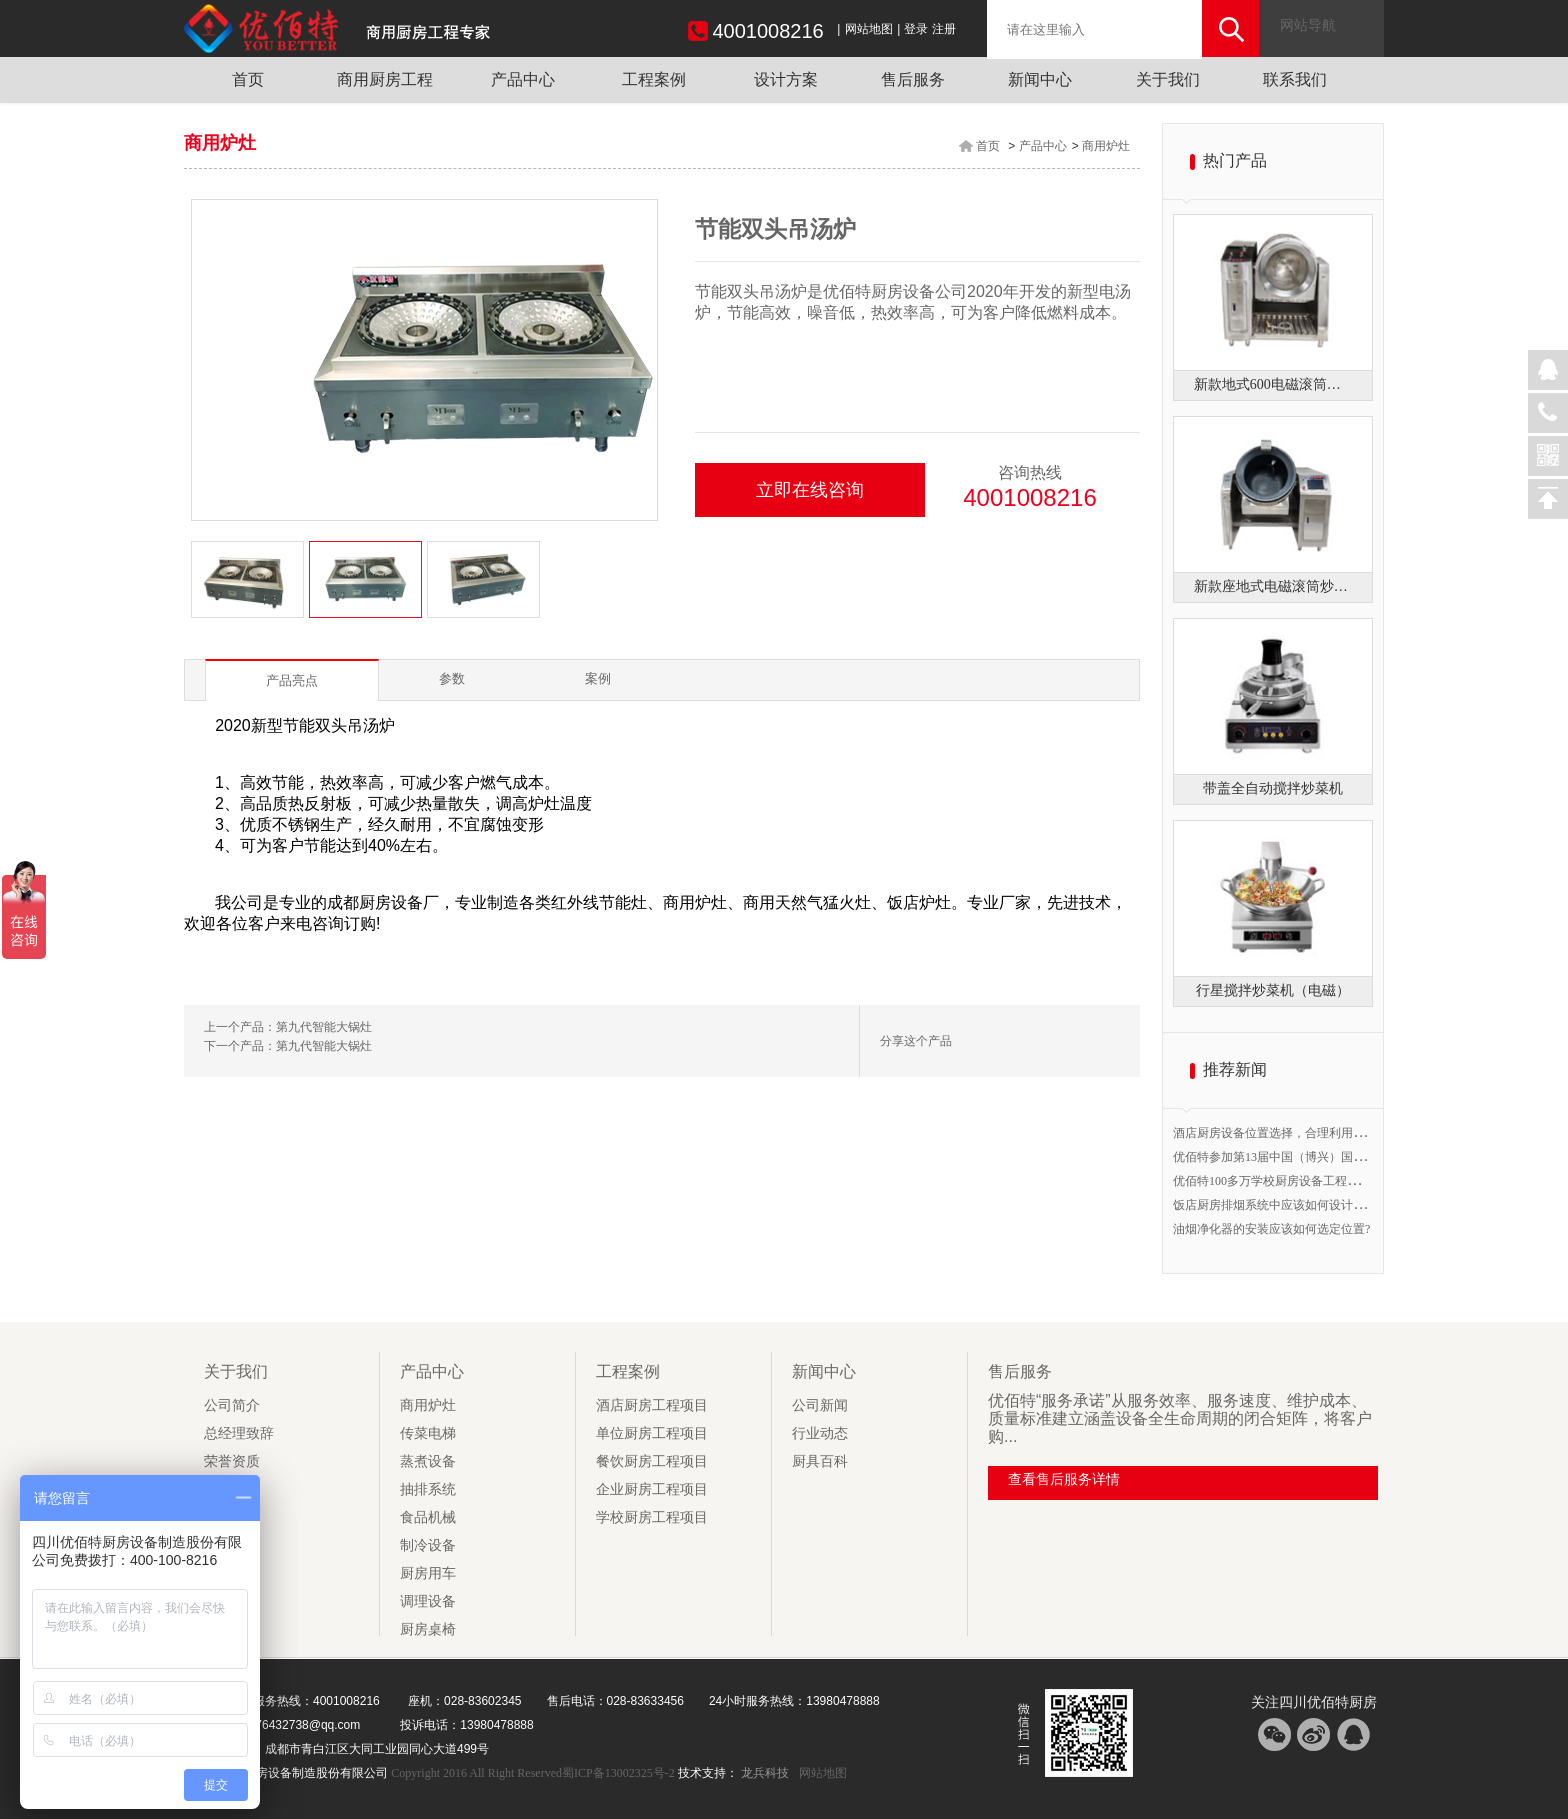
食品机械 (428, 1517)
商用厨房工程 (385, 79)
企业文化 (232, 1489)
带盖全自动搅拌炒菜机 (1273, 788)
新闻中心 (1040, 79)
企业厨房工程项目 (652, 1489)
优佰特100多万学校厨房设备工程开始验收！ (1290, 1181)
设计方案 (786, 79)
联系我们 (1295, 79)
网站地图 (869, 29)
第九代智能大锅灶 (324, 1027)
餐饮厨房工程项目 (652, 1461)
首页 (248, 79)
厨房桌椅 (428, 1629)
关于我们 (1168, 79)
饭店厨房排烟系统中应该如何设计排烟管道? (1289, 1205)
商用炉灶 (1106, 146)
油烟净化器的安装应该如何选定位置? (1271, 1229)
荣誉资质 (232, 1461)
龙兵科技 (765, 1773)
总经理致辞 (239, 1433)
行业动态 (820, 1433)
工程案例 (654, 79)
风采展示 (232, 1545)
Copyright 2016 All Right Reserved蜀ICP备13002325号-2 (534, 1773)
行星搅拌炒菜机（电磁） (1273, 990)
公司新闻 (820, 1405)
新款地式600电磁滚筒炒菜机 (1273, 384)
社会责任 (232, 1517)
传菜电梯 (428, 1433)
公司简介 (232, 1405)
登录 (916, 29)
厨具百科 (820, 1461)
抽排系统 (428, 1489)
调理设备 (428, 1601)
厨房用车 (428, 1573)
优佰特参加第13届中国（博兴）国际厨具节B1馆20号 (1312, 1157)
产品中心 (523, 79)
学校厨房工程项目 (652, 1517)
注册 (944, 29)
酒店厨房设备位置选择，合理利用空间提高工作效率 (1311, 1133)
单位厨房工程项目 (652, 1433)
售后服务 (913, 79)
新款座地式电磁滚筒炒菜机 (1273, 586)
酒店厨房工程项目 (652, 1405)
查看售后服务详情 (1064, 1479)
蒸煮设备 (428, 1461)
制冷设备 (428, 1545)
